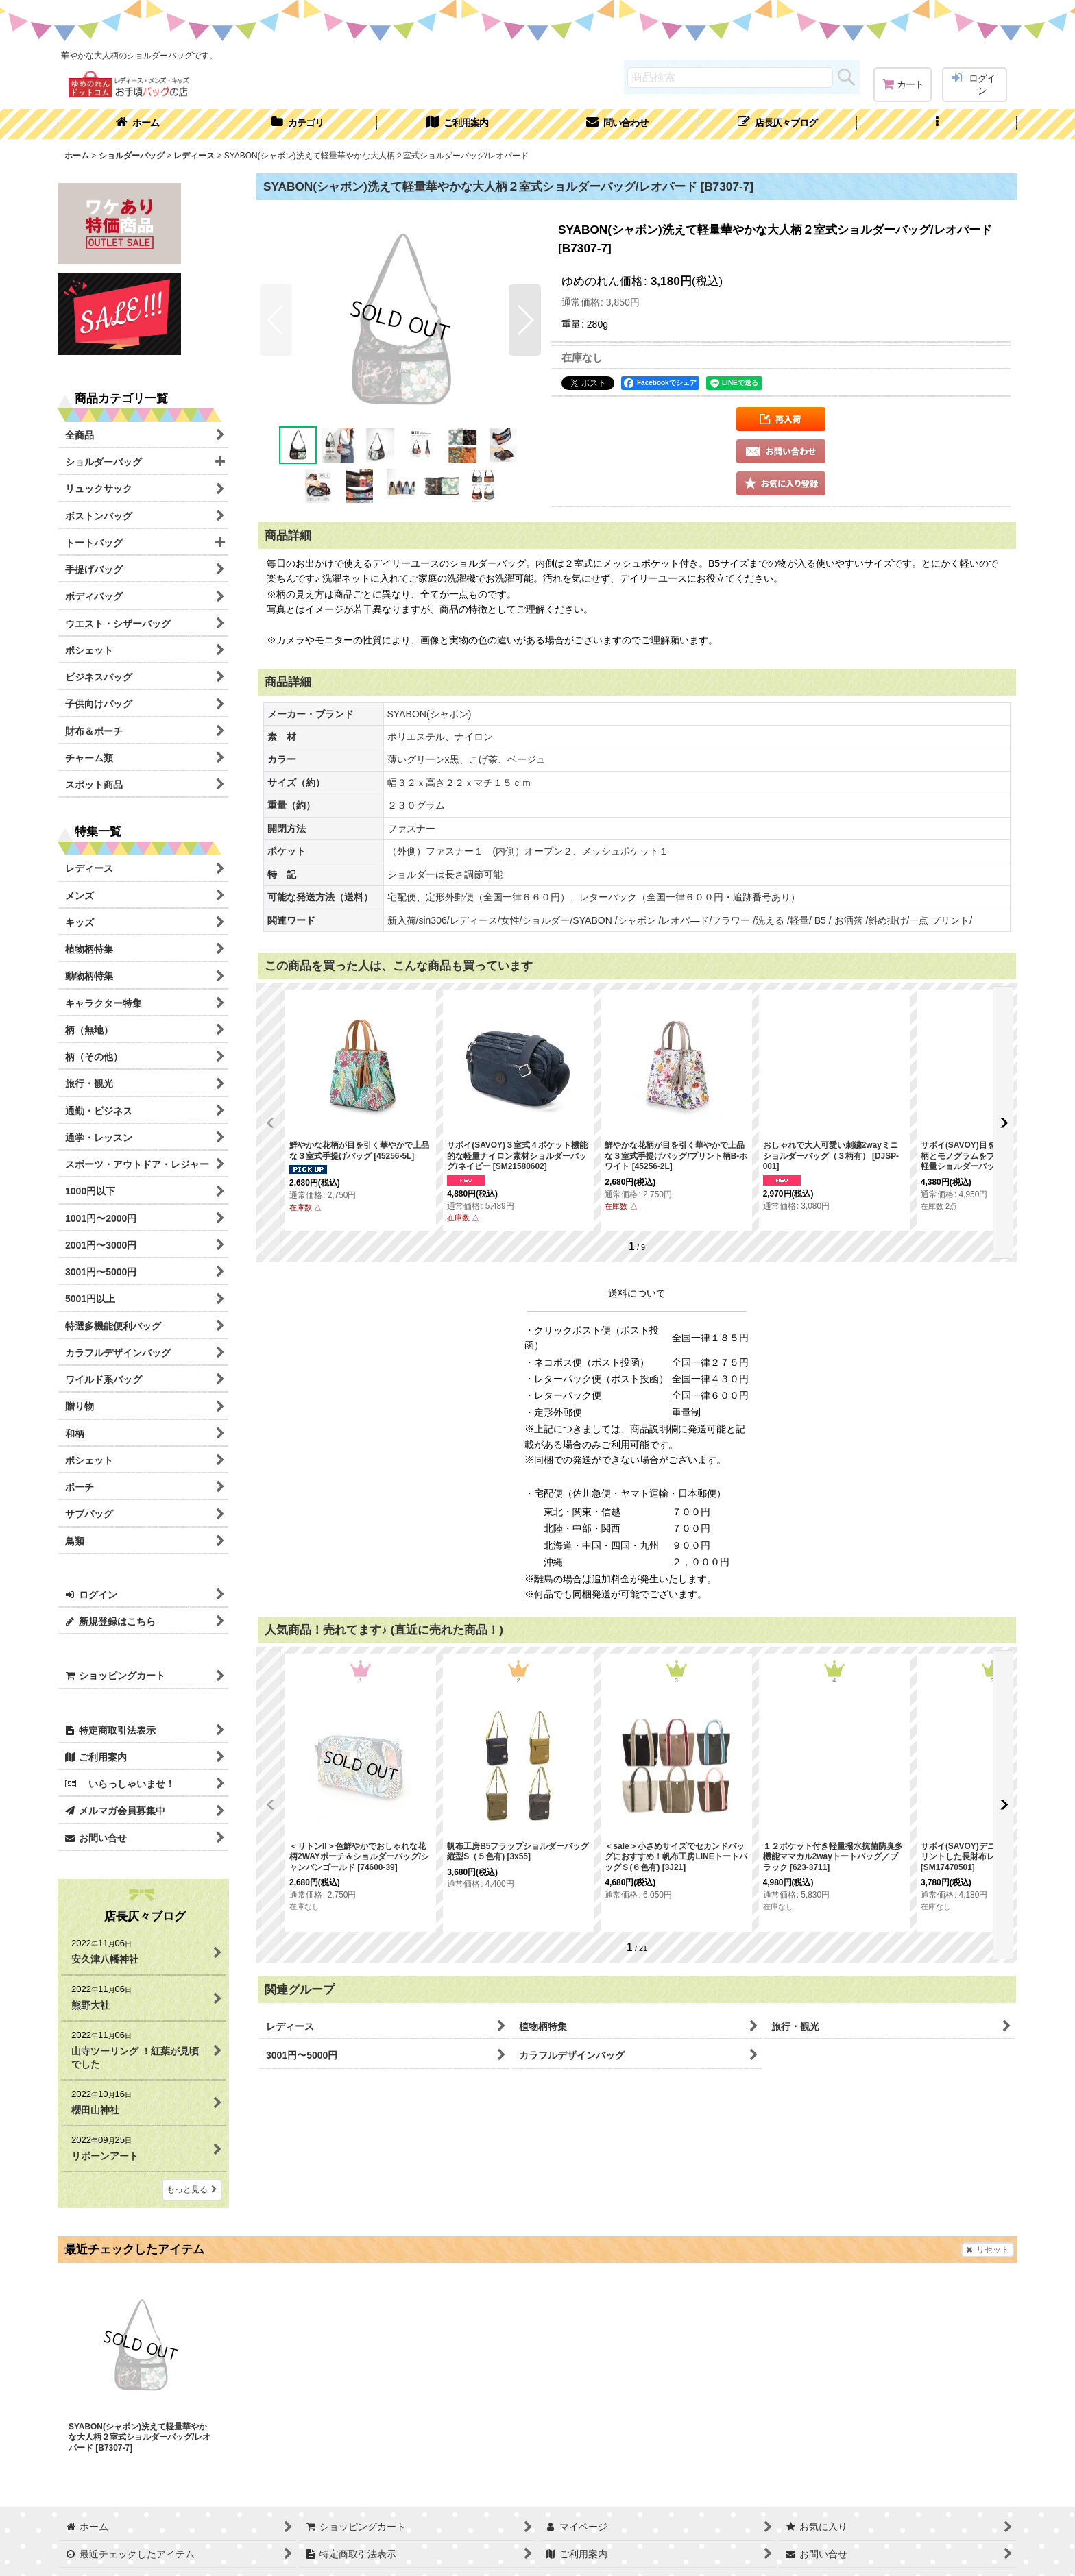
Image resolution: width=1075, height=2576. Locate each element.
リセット (987, 2250)
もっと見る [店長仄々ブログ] (192, 2189)
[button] (937, 124)
